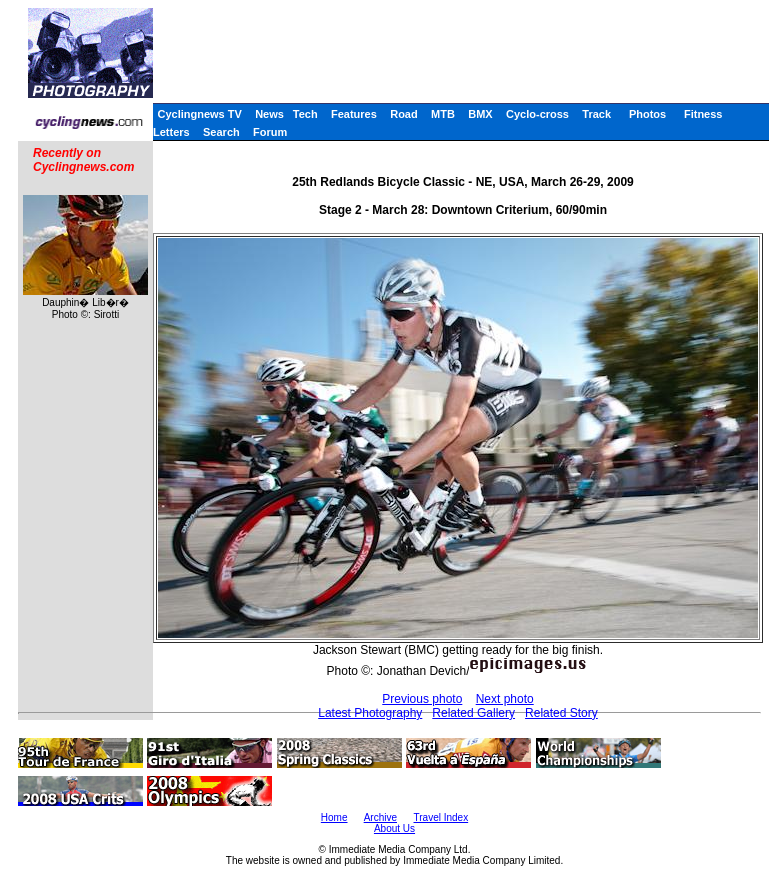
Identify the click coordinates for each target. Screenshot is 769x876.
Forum (270, 132)
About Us (394, 828)
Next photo (505, 699)
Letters (171, 132)
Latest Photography (370, 713)
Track (596, 114)
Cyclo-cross (537, 114)
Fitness (703, 114)
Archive (380, 817)
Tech (305, 114)
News (269, 114)
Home (334, 817)
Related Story (561, 713)
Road (404, 114)
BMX (480, 114)
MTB (443, 114)
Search (221, 132)
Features (354, 114)
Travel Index (441, 817)
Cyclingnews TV (199, 114)
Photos (647, 114)
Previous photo (422, 699)
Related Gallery (473, 713)
